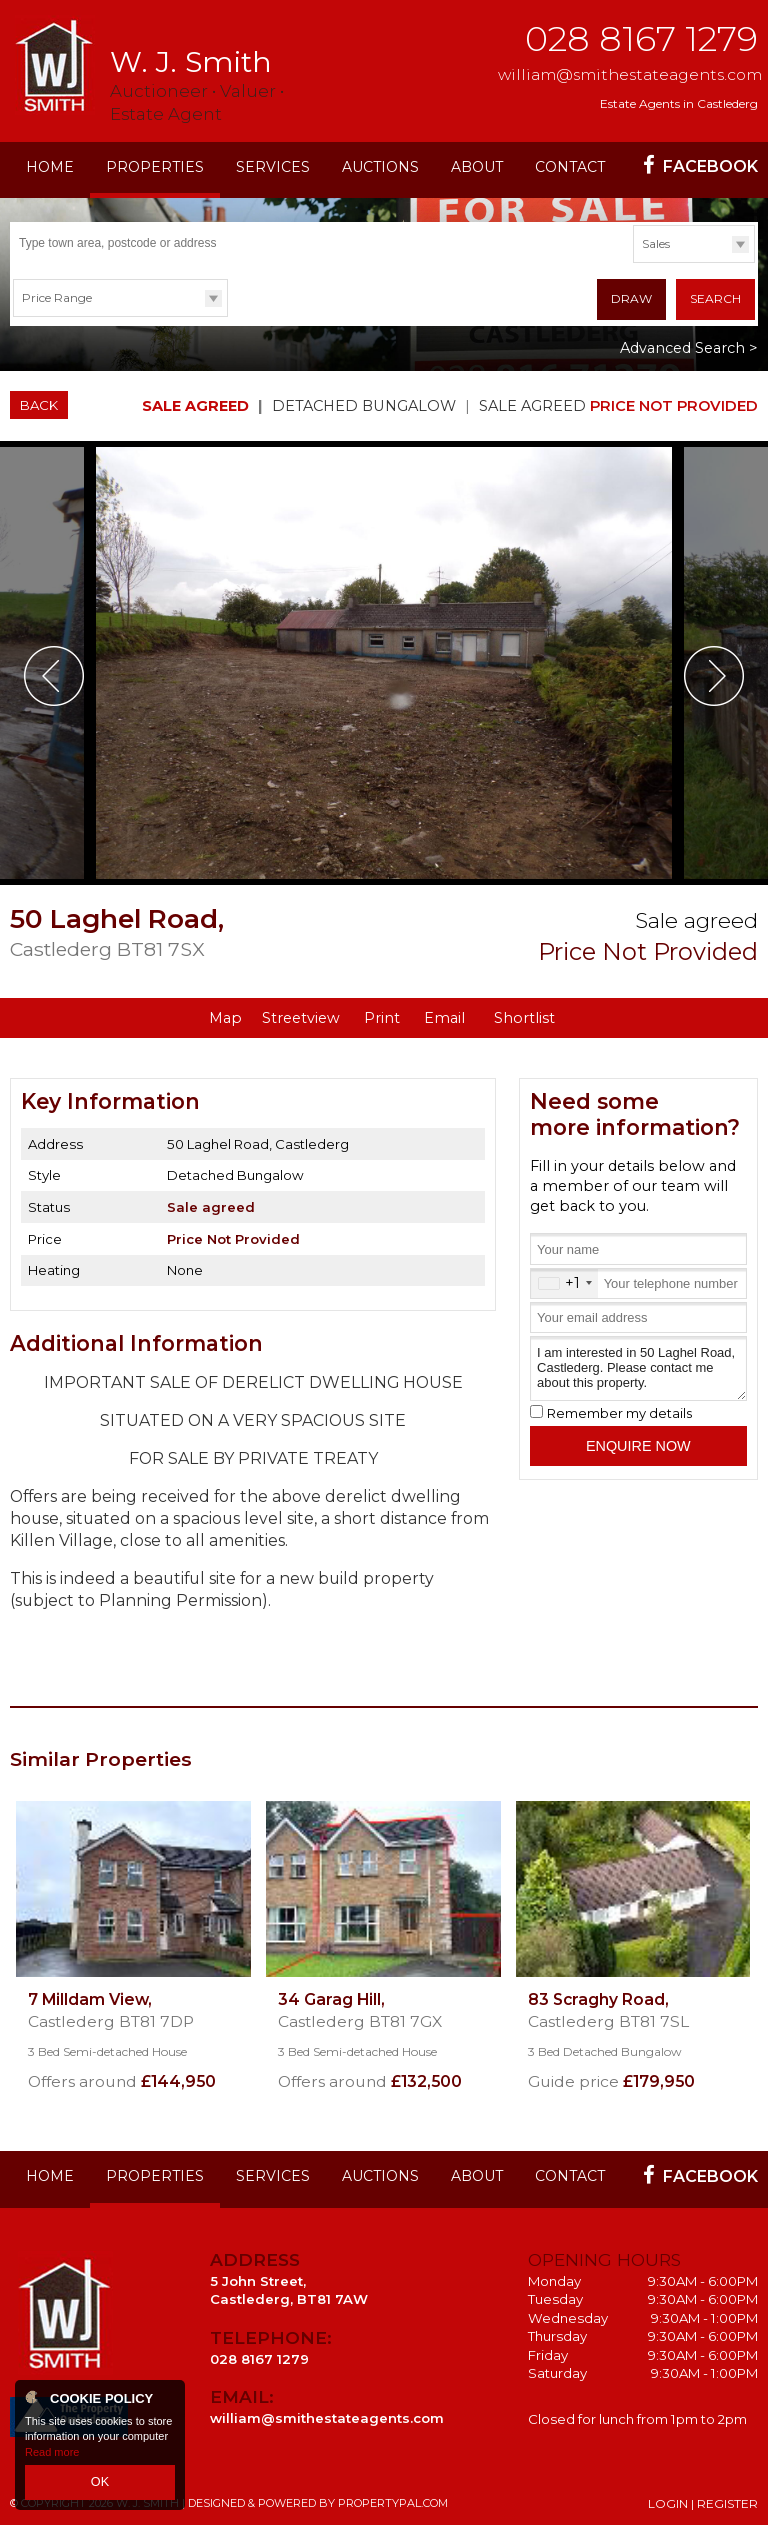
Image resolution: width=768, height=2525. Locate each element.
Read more (52, 2455)
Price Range (57, 297)
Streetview (301, 1015)
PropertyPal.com (393, 2500)
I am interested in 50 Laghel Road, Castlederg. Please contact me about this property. (638, 1364)
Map (225, 1015)
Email (444, 1015)
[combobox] (564, 1279)
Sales (656, 243)
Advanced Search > (689, 345)
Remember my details (619, 1410)
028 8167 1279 (641, 38)
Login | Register (703, 2500)
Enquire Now (638, 1442)
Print (382, 1015)
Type (633, 261)
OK (100, 2484)
